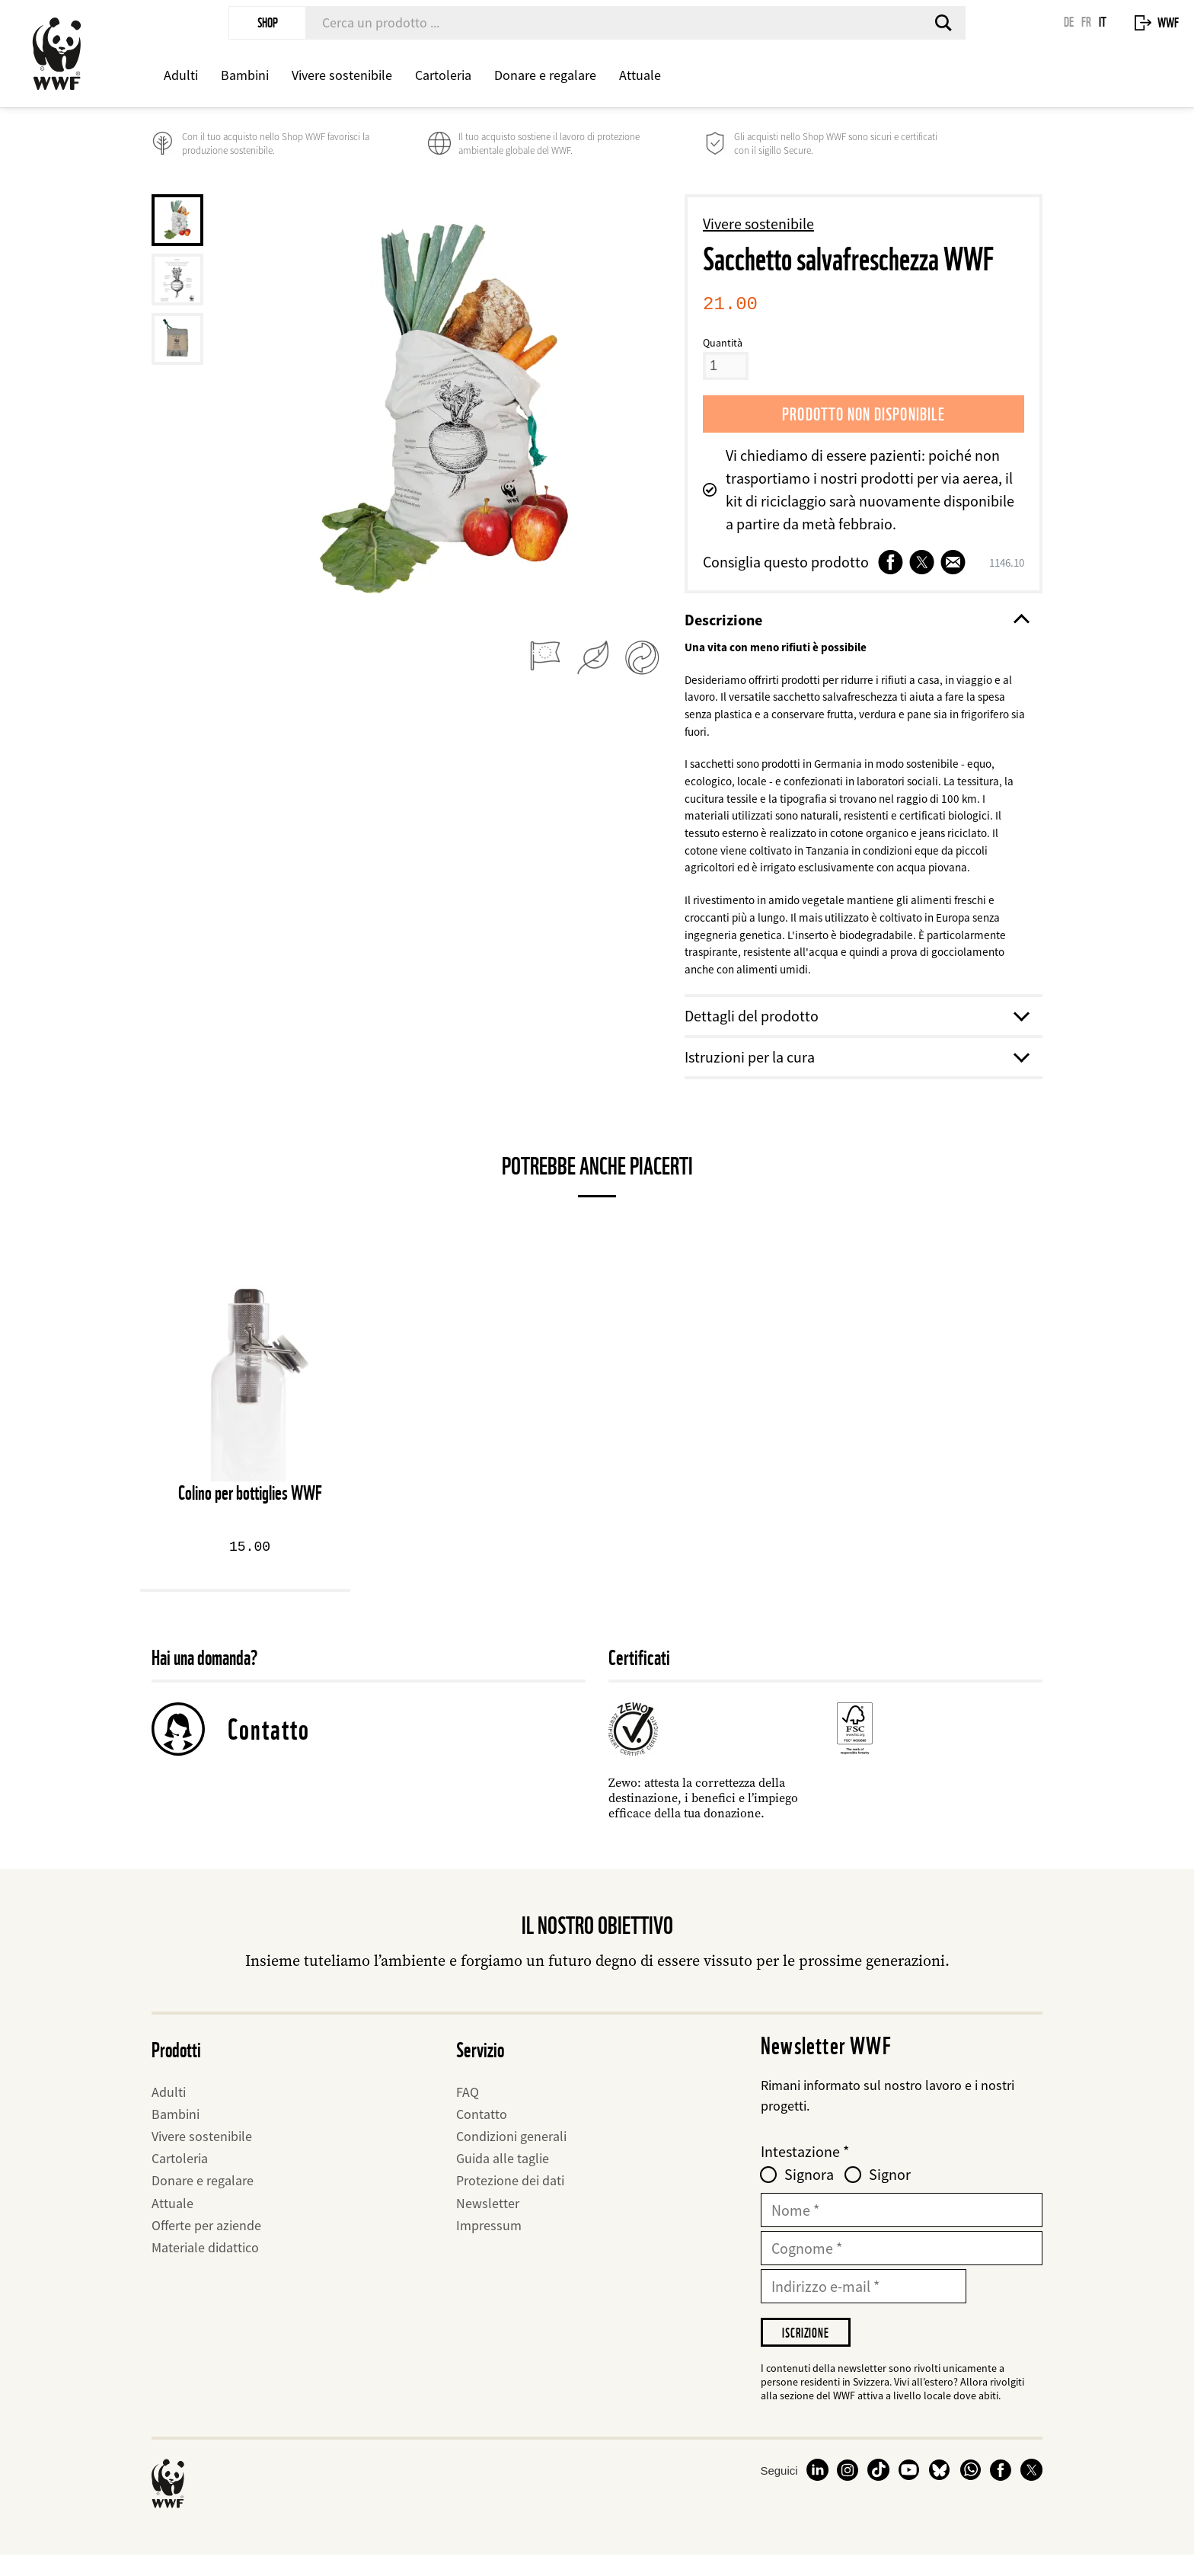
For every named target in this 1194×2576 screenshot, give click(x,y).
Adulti (181, 75)
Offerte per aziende (206, 2243)
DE (1069, 22)
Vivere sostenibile (342, 75)
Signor (890, 2192)
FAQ (467, 2109)
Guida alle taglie (502, 2176)
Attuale (640, 75)
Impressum (489, 2243)
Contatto (269, 1746)
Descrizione (856, 620)
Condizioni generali (511, 2153)
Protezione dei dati (510, 2198)
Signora (809, 2192)
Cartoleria (443, 75)
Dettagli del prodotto (856, 1033)
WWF (1168, 22)
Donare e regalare (545, 75)
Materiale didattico (205, 2265)
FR (1086, 22)
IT (1102, 22)
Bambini (245, 75)
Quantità (722, 342)
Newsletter (487, 2220)
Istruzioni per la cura (856, 1074)
